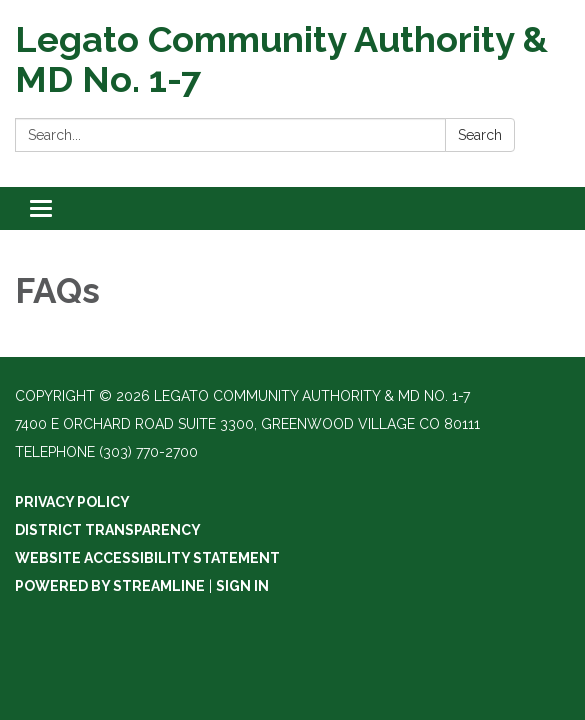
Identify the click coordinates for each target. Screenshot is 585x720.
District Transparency (108, 530)
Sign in (242, 586)
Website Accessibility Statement (147, 558)
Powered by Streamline (110, 586)
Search (480, 135)
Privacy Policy (72, 502)
